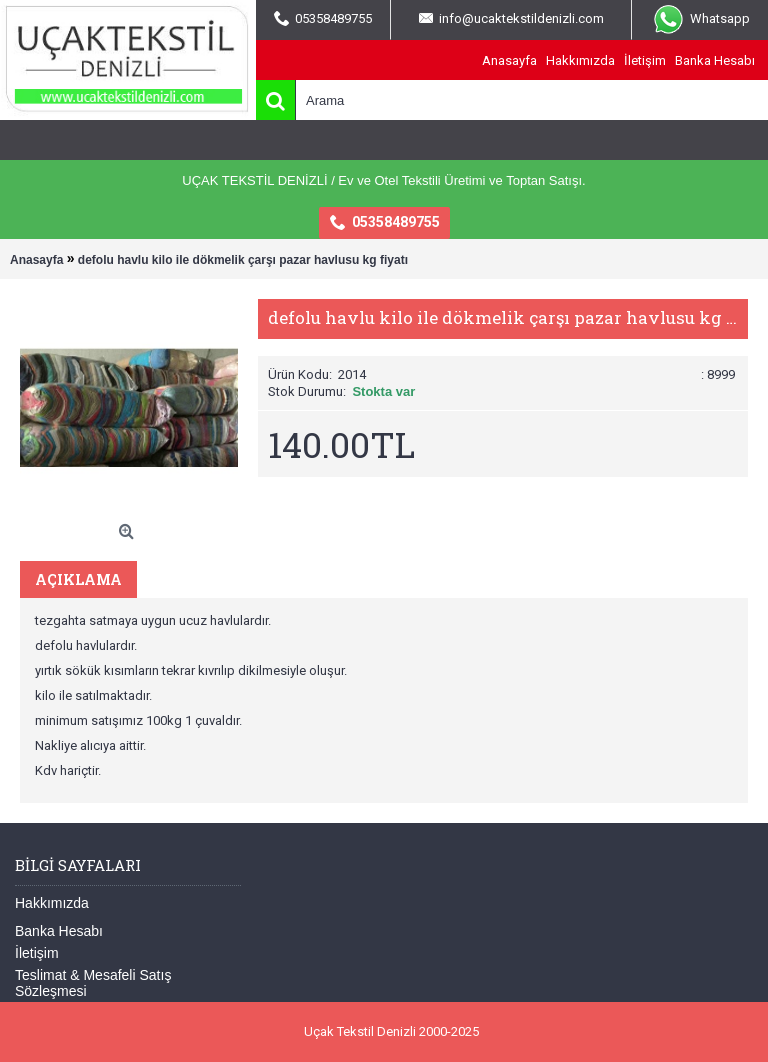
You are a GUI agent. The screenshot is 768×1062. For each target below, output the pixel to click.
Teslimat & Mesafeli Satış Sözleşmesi (93, 983)
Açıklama (78, 579)
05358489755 (384, 223)
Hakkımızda (52, 903)
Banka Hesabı (59, 931)
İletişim (37, 953)
